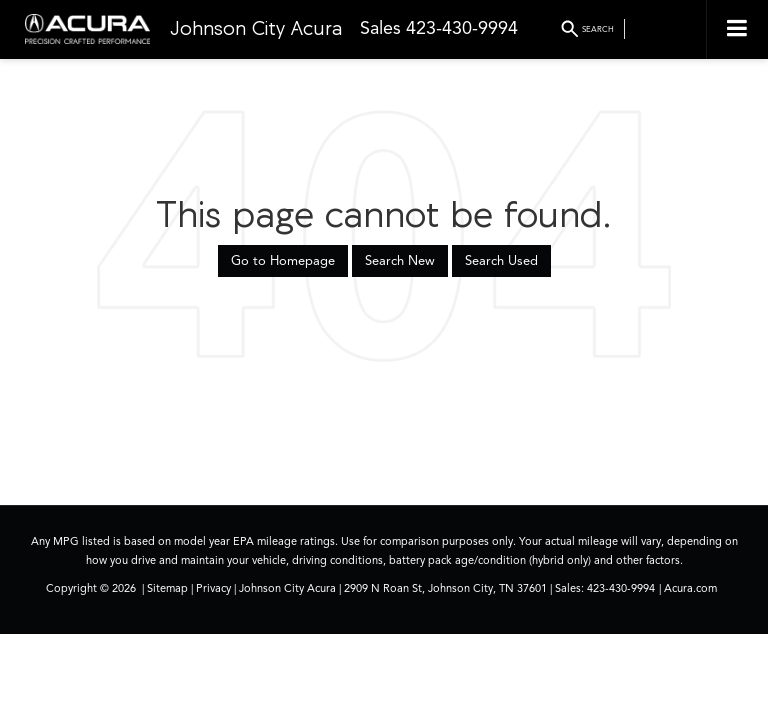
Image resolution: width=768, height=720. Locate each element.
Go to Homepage (283, 261)
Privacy (213, 588)
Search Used (501, 261)
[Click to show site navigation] (737, 29)
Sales (380, 28)
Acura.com (690, 588)
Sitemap (167, 588)
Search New (400, 261)
